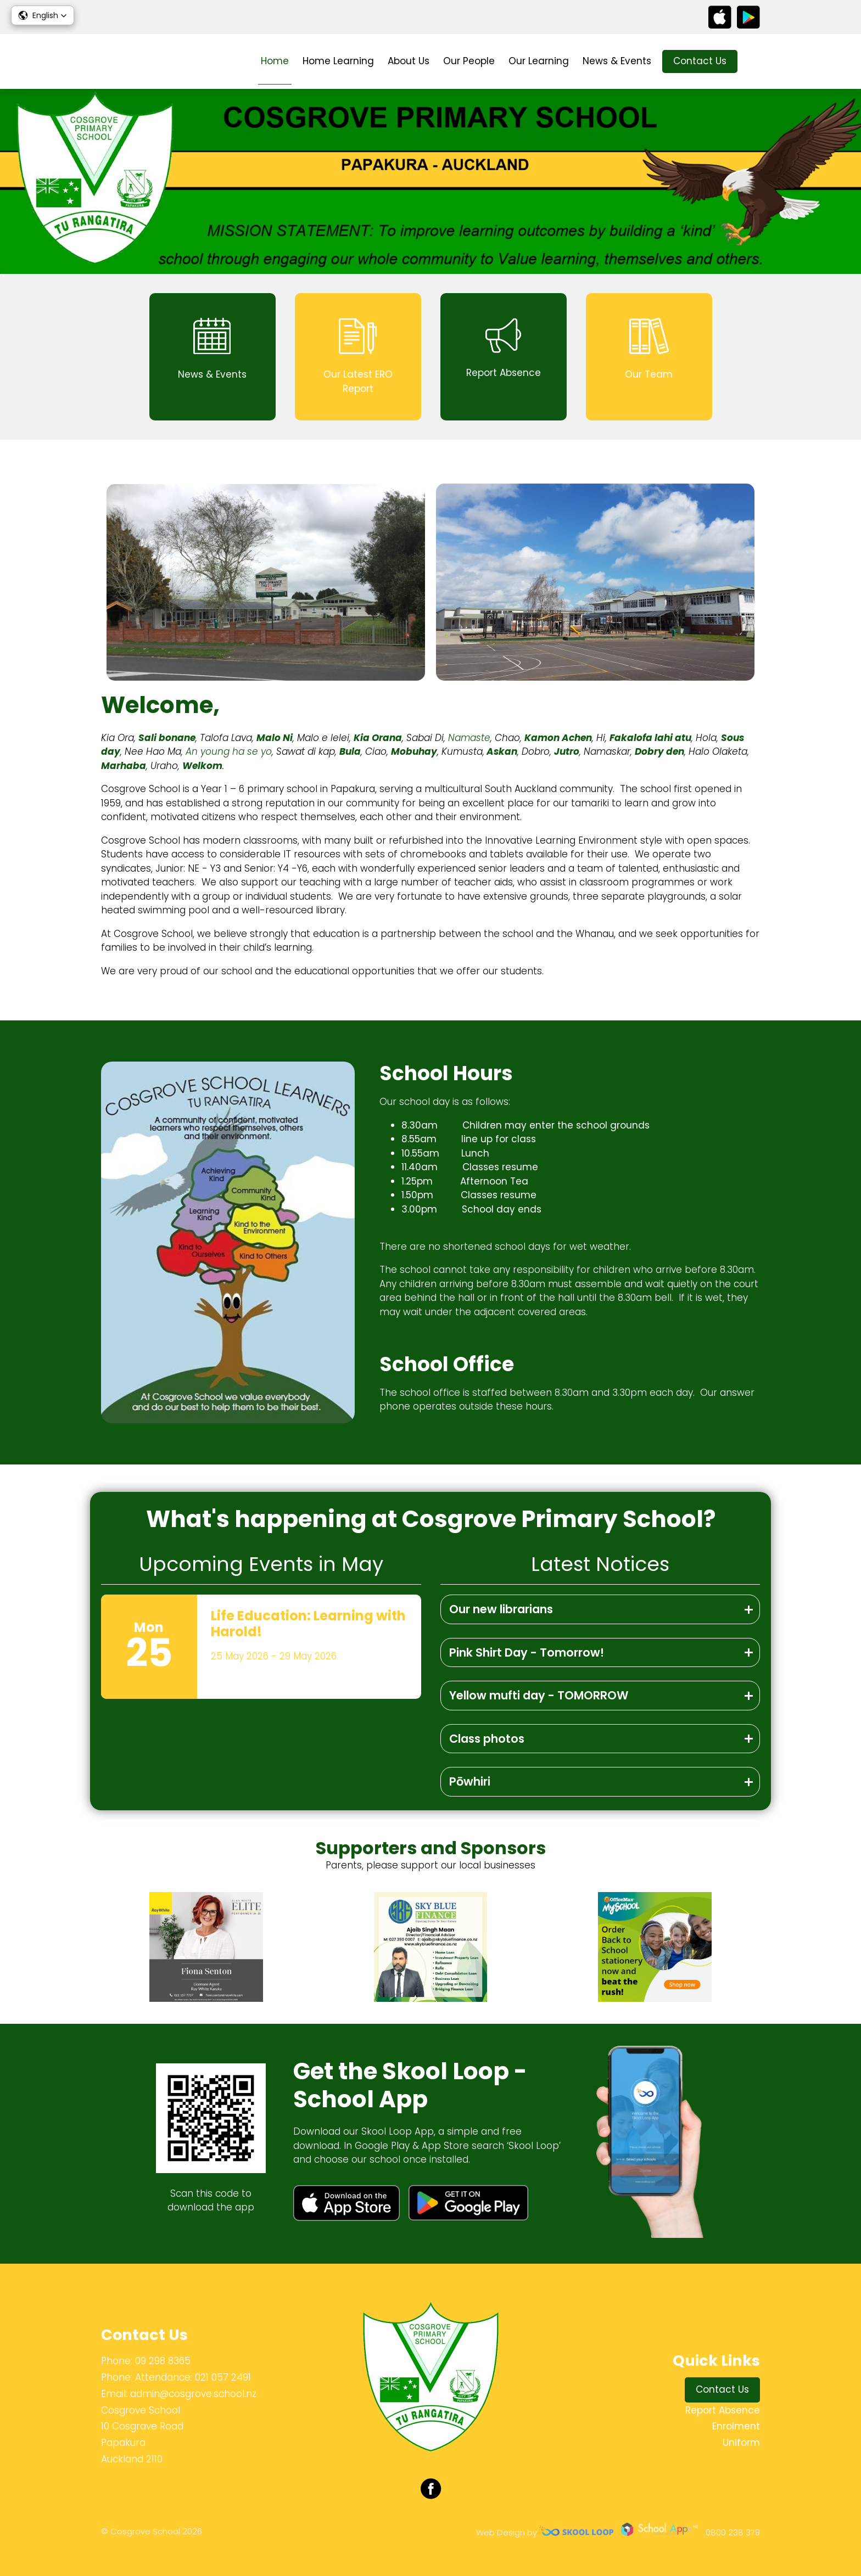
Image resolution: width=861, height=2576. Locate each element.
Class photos (486, 1739)
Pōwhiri (469, 1781)
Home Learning (338, 61)
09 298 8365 (163, 2360)
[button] (42, 15)
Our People (469, 61)
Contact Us (699, 61)
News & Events (617, 61)
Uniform (741, 2442)
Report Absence (722, 2410)
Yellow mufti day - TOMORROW (539, 1695)
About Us (408, 61)
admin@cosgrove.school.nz (193, 2393)
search (754, 62)
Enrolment (736, 2426)
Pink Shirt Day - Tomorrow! (526, 1652)
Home (275, 61)
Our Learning (538, 61)
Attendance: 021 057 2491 (193, 2377)
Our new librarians (501, 1609)
